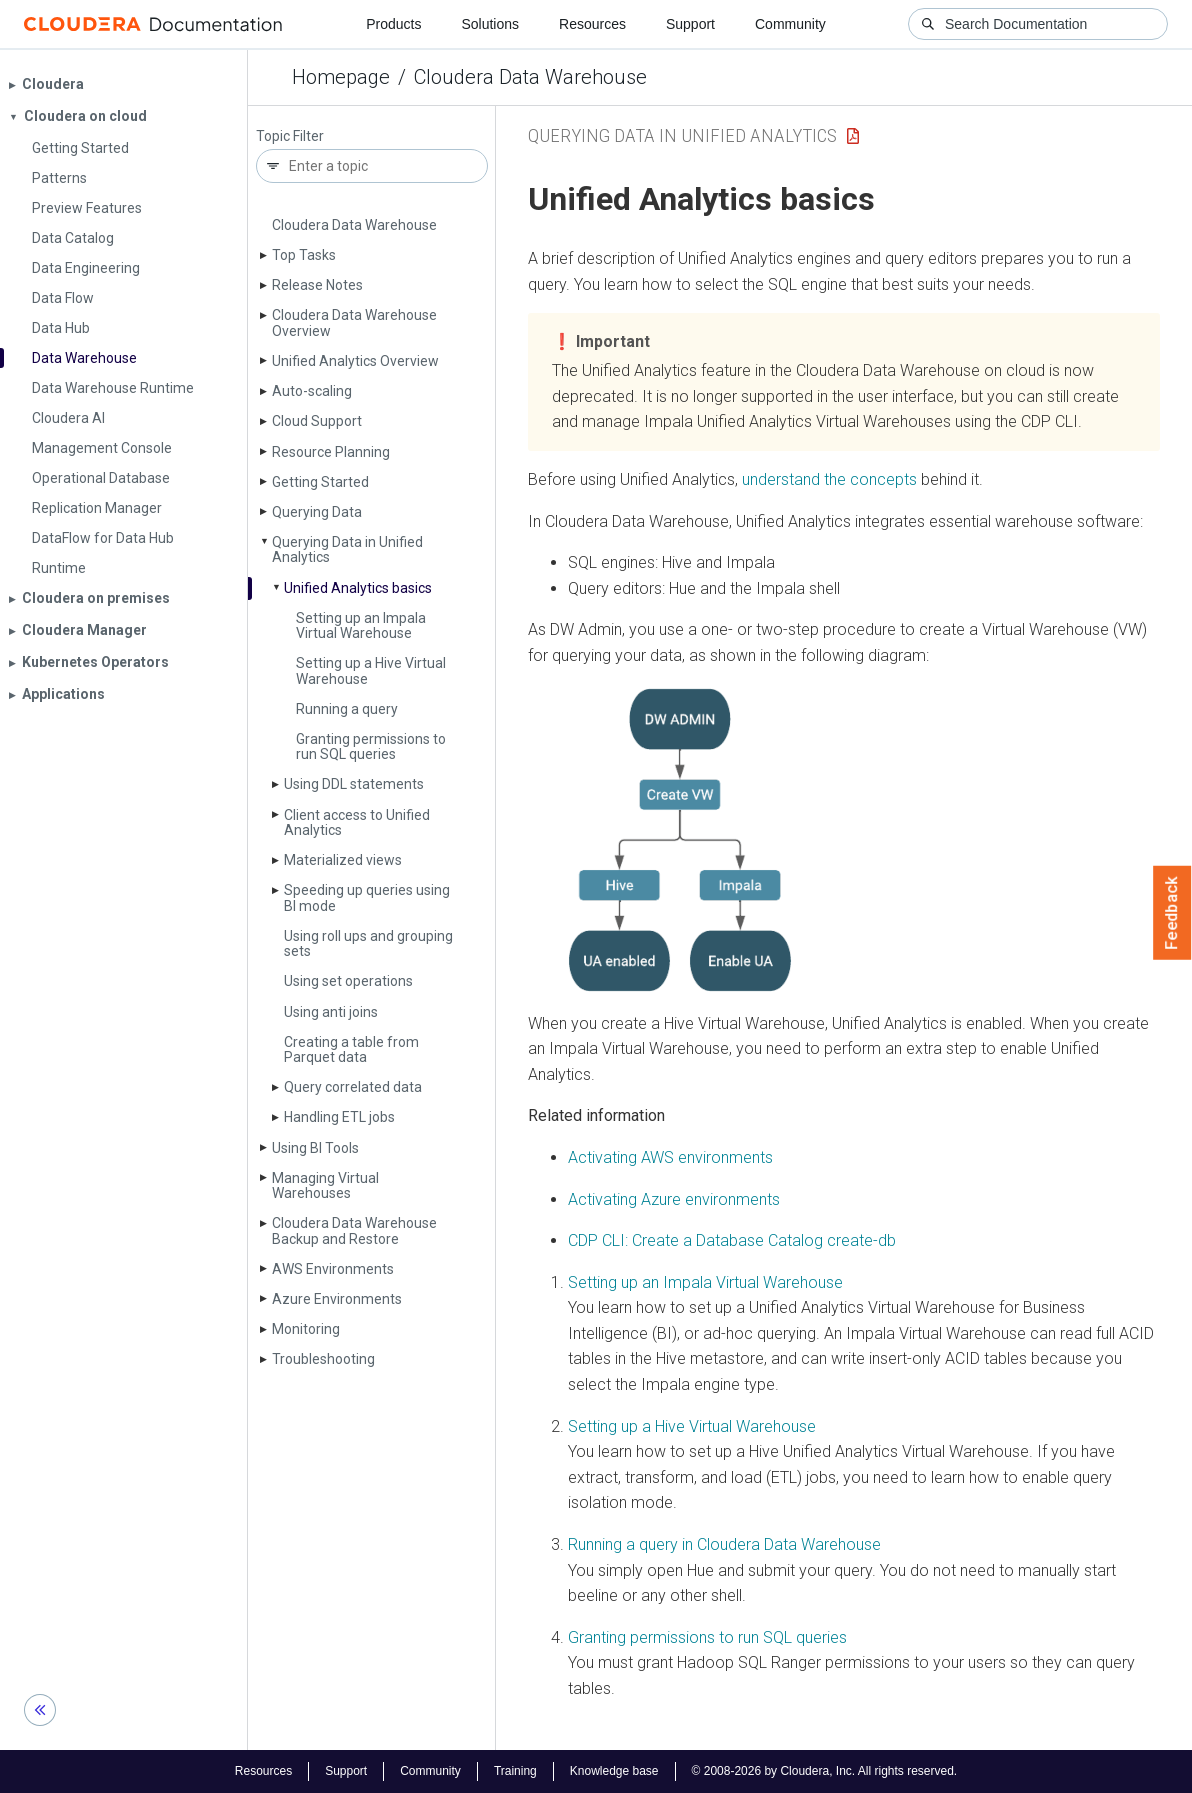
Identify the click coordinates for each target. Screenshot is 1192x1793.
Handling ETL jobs (339, 1117)
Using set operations (348, 981)
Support (690, 24)
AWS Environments (333, 1269)
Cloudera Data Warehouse (530, 77)
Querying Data (317, 512)
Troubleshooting (323, 1359)
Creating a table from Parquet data (351, 1049)
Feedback (1172, 913)
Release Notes (317, 285)
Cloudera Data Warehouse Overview (354, 322)
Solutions (490, 24)
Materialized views (343, 860)
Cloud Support (317, 421)
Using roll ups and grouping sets (368, 943)
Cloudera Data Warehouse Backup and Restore (354, 1230)
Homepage (341, 77)
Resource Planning (331, 452)
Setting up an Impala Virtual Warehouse (361, 625)
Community (790, 24)
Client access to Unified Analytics (357, 822)
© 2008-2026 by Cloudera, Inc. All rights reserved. (825, 1771)
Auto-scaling (312, 391)
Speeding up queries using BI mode (367, 897)
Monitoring (306, 1329)
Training (515, 1771)
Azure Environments (337, 1299)
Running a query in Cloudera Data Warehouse (724, 1544)
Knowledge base (614, 1771)
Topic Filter (290, 136)
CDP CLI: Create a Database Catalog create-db (732, 1240)
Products (393, 24)
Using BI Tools (315, 1148)
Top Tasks (304, 255)
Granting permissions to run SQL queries (371, 746)
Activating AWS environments (670, 1157)
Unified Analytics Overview (355, 361)
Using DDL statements (354, 784)
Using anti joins (331, 1012)
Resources (592, 24)
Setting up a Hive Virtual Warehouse (371, 670)
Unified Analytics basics (358, 588)
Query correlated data (353, 1087)
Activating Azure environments (674, 1199)
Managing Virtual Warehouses (325, 1185)
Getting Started (320, 482)
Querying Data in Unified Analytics (347, 549)
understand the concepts (829, 479)
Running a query (347, 709)
